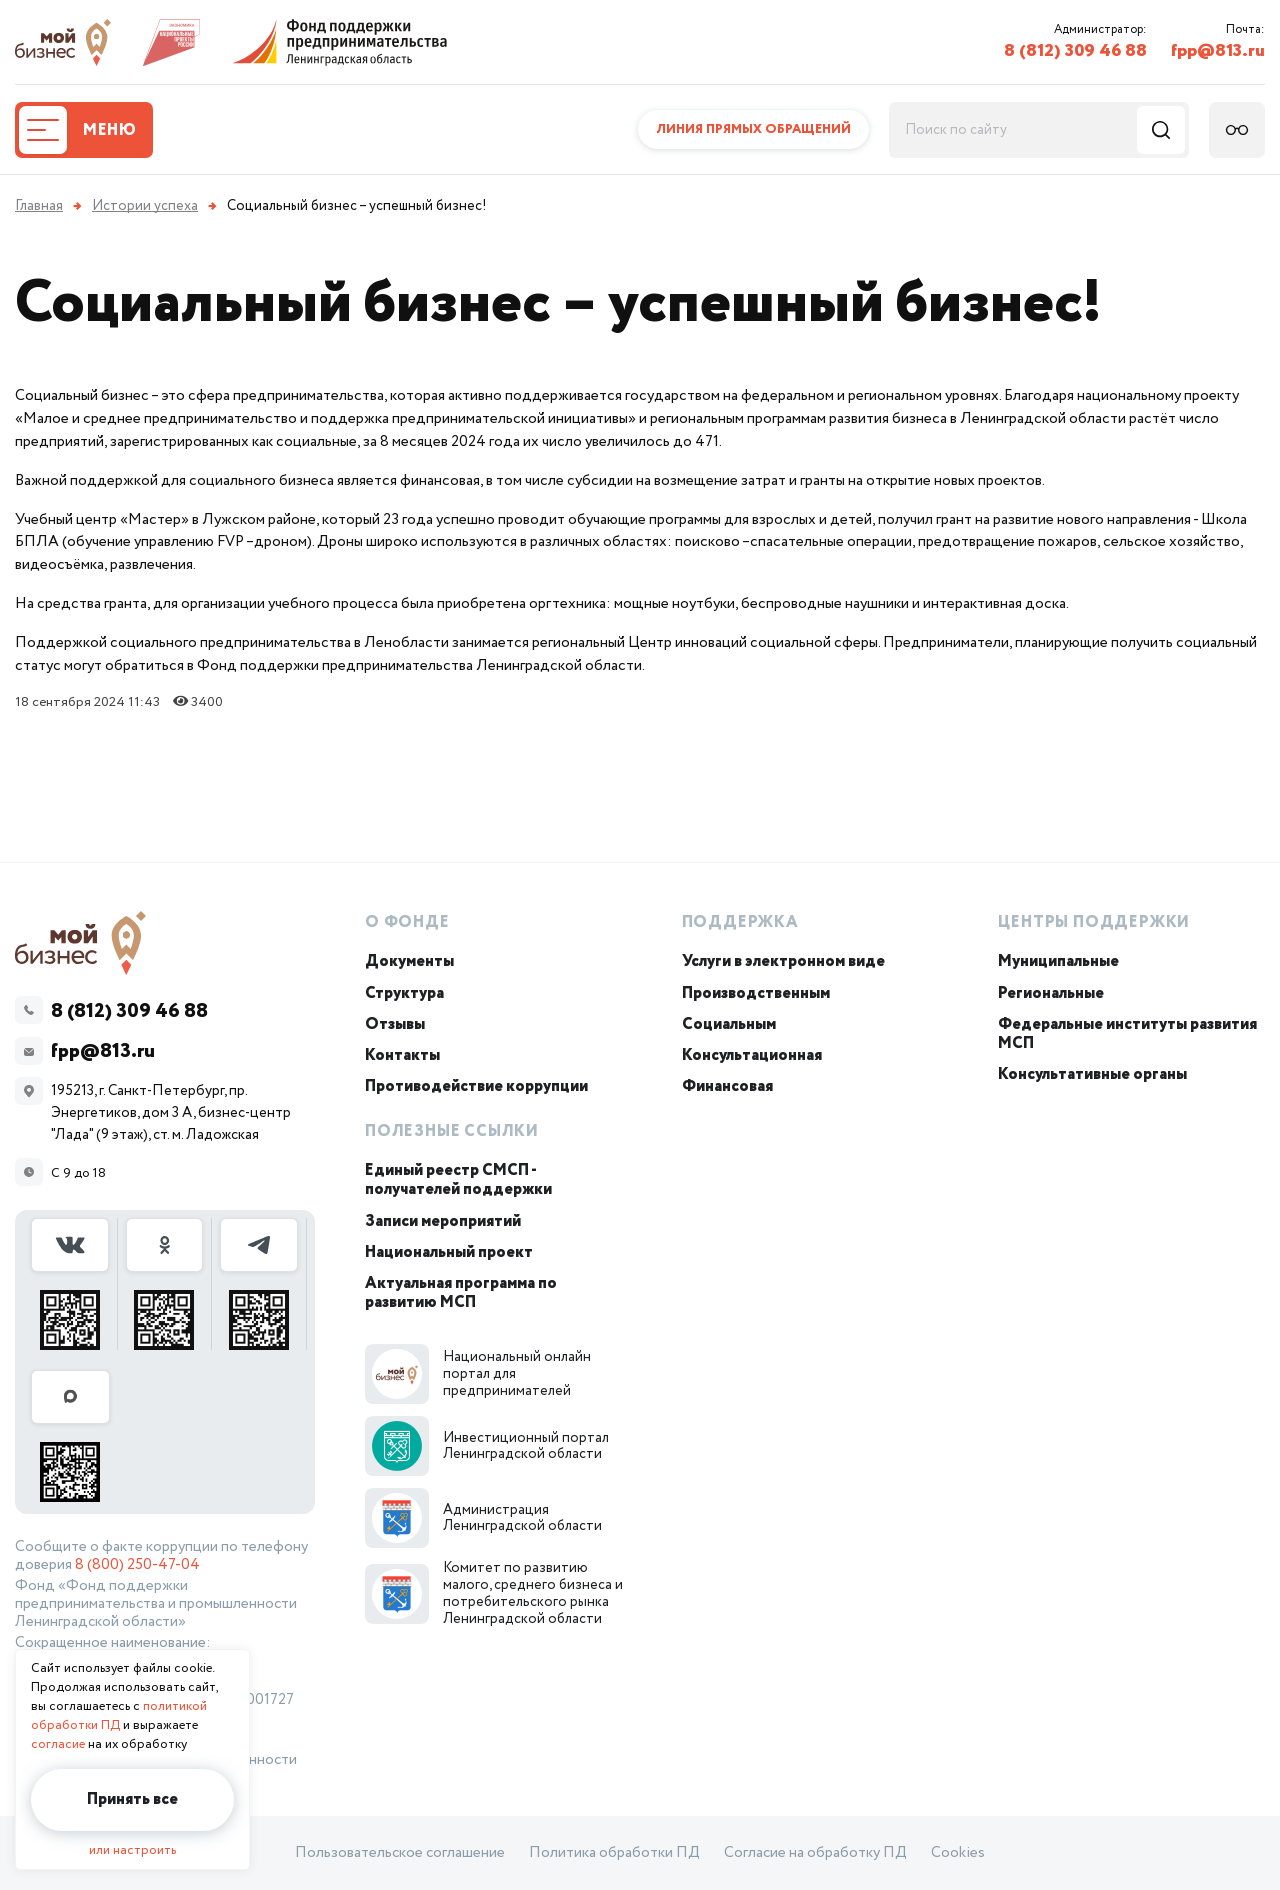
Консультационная (752, 1055)
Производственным (756, 993)
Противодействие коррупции (476, 1086)
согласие (58, 1744)
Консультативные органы (1092, 1074)
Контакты (402, 1055)
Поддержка (740, 922)
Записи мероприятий (443, 1221)
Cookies (958, 1853)
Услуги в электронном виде (783, 961)
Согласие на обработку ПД (815, 1853)
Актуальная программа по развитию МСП (461, 1293)
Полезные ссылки (452, 1131)
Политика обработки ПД (614, 1853)
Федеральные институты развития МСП (1127, 1034)
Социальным (729, 1024)
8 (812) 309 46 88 (1075, 51)
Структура (404, 993)
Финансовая (727, 1086)
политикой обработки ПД (119, 1716)
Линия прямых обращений (753, 129)
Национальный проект (449, 1252)
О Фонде (407, 922)
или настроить (132, 1850)
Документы (409, 961)
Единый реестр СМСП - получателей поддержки (458, 1180)
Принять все (132, 1799)
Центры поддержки (1094, 922)
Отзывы (395, 1024)
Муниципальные (1058, 961)
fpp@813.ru (1218, 51)
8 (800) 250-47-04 (137, 1565)
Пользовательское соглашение (400, 1853)
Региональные (1051, 993)
